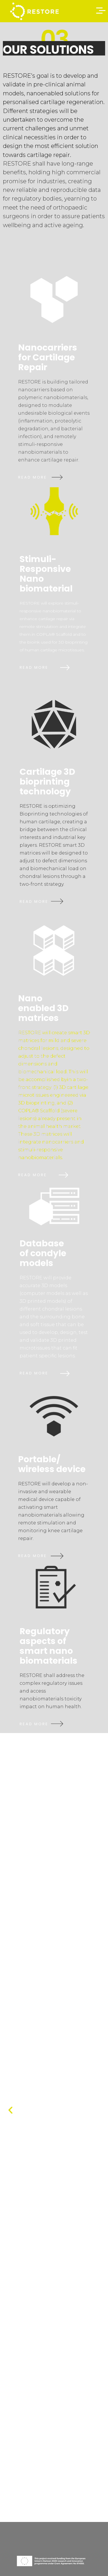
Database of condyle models (43, 1253)
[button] (10, 2110)
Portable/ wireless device (52, 1464)
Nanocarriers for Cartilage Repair (47, 357)
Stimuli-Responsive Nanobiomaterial (46, 574)
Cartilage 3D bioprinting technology (47, 782)
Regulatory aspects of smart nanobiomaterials (48, 1646)
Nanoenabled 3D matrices (43, 1008)
